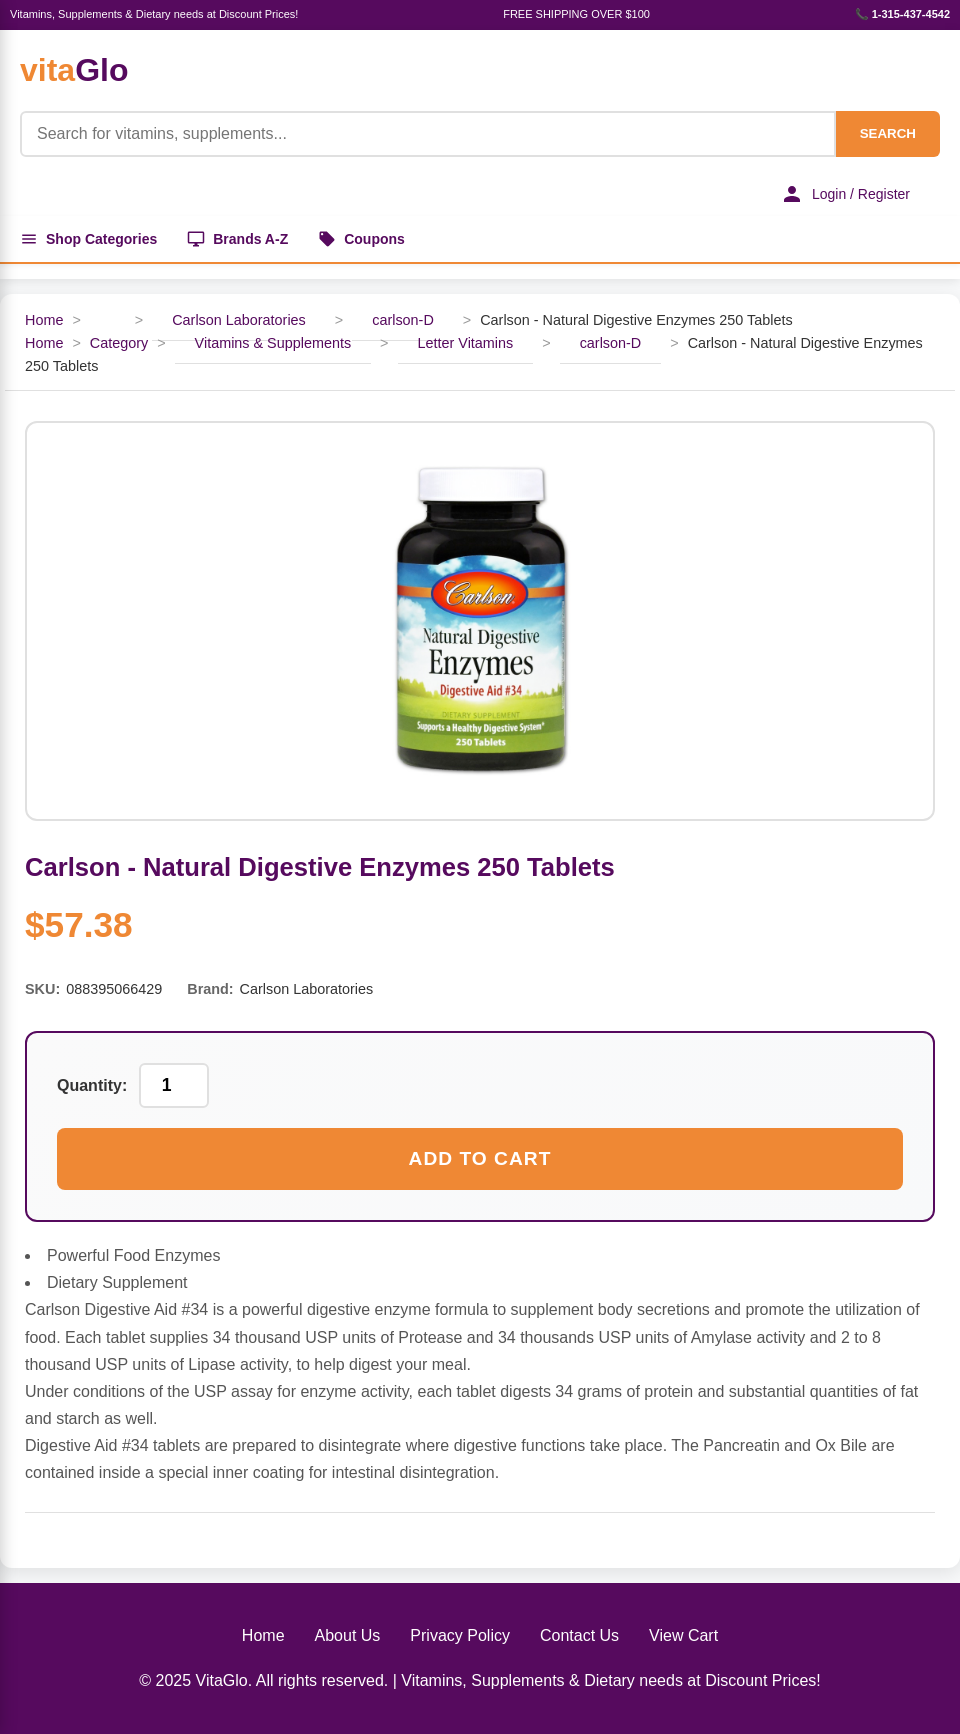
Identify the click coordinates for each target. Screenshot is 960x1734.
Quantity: (92, 1085)
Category (119, 343)
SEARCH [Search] (888, 133)
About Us (348, 1635)
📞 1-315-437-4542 (902, 14)
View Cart (683, 1635)
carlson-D (403, 320)
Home (44, 320)
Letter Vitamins (466, 343)
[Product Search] (428, 134)
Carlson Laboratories (239, 320)
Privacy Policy (460, 1635)
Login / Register (845, 194)
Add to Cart (480, 1158)
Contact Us (579, 1635)
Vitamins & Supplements (273, 343)
